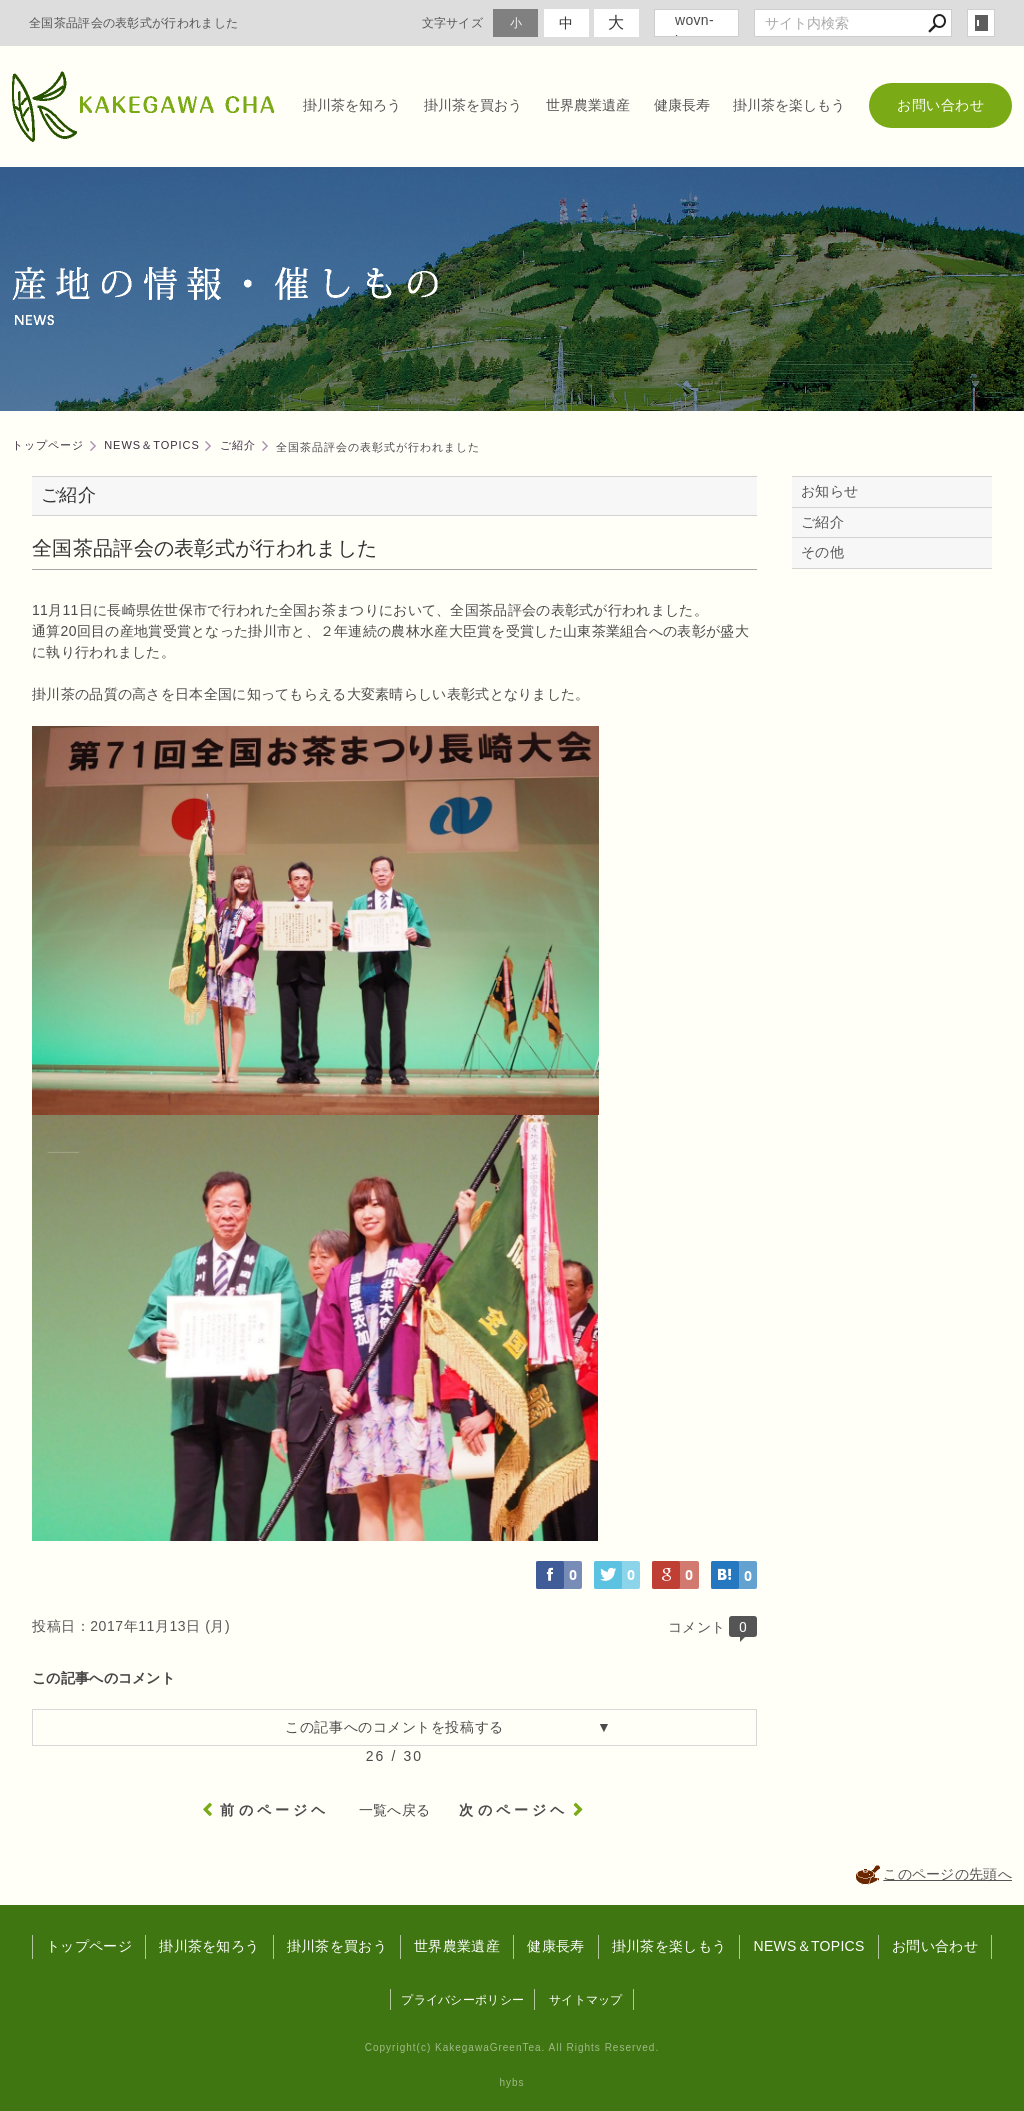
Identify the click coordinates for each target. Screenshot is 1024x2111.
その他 (829, 552)
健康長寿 (682, 105)
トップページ (89, 1946)
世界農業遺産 (588, 105)
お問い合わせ (940, 105)
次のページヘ (513, 1810)
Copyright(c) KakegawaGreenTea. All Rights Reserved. (512, 2047)
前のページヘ (274, 1810)
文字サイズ (453, 22)
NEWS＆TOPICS (808, 1946)
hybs (511, 2082)
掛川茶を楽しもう (789, 105)
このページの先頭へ (947, 1874)
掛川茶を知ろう (352, 105)
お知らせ (829, 491)
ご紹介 (822, 522)
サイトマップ (586, 2000)
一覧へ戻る (395, 1810)
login (981, 23)
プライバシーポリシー (462, 2000)
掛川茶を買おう (473, 105)
